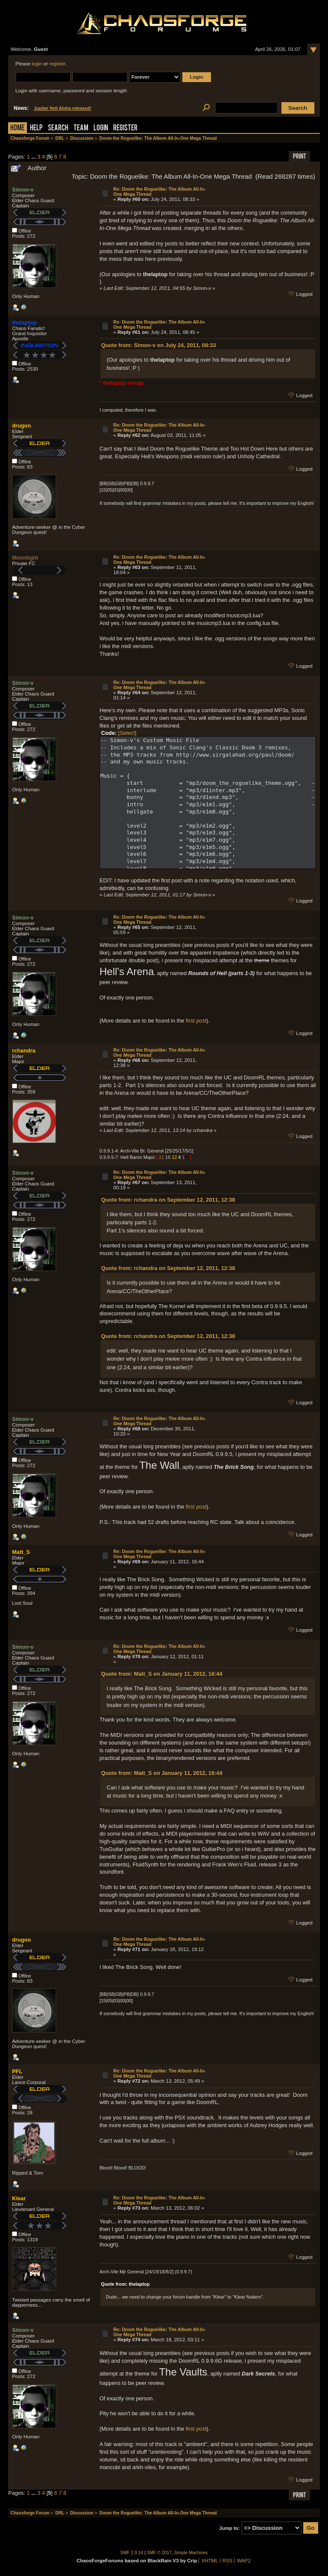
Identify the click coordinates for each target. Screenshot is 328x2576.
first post (196, 1020)
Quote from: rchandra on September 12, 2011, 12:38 (168, 1200)
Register (125, 128)
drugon (21, 425)
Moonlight (25, 557)
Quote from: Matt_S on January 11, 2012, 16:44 (162, 1674)
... (34, 156)
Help (36, 128)
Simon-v (22, 189)
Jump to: (229, 2528)
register (57, 63)
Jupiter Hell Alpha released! (62, 108)
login (37, 63)
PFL (17, 2071)
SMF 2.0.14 (132, 2552)
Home (17, 128)
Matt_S (21, 1552)
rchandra (23, 1050)
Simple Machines (191, 2552)
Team (80, 128)
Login (101, 128)
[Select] (127, 733)
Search (58, 128)
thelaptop (24, 322)
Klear (19, 2198)
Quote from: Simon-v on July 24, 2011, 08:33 (158, 345)
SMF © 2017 (159, 2552)
